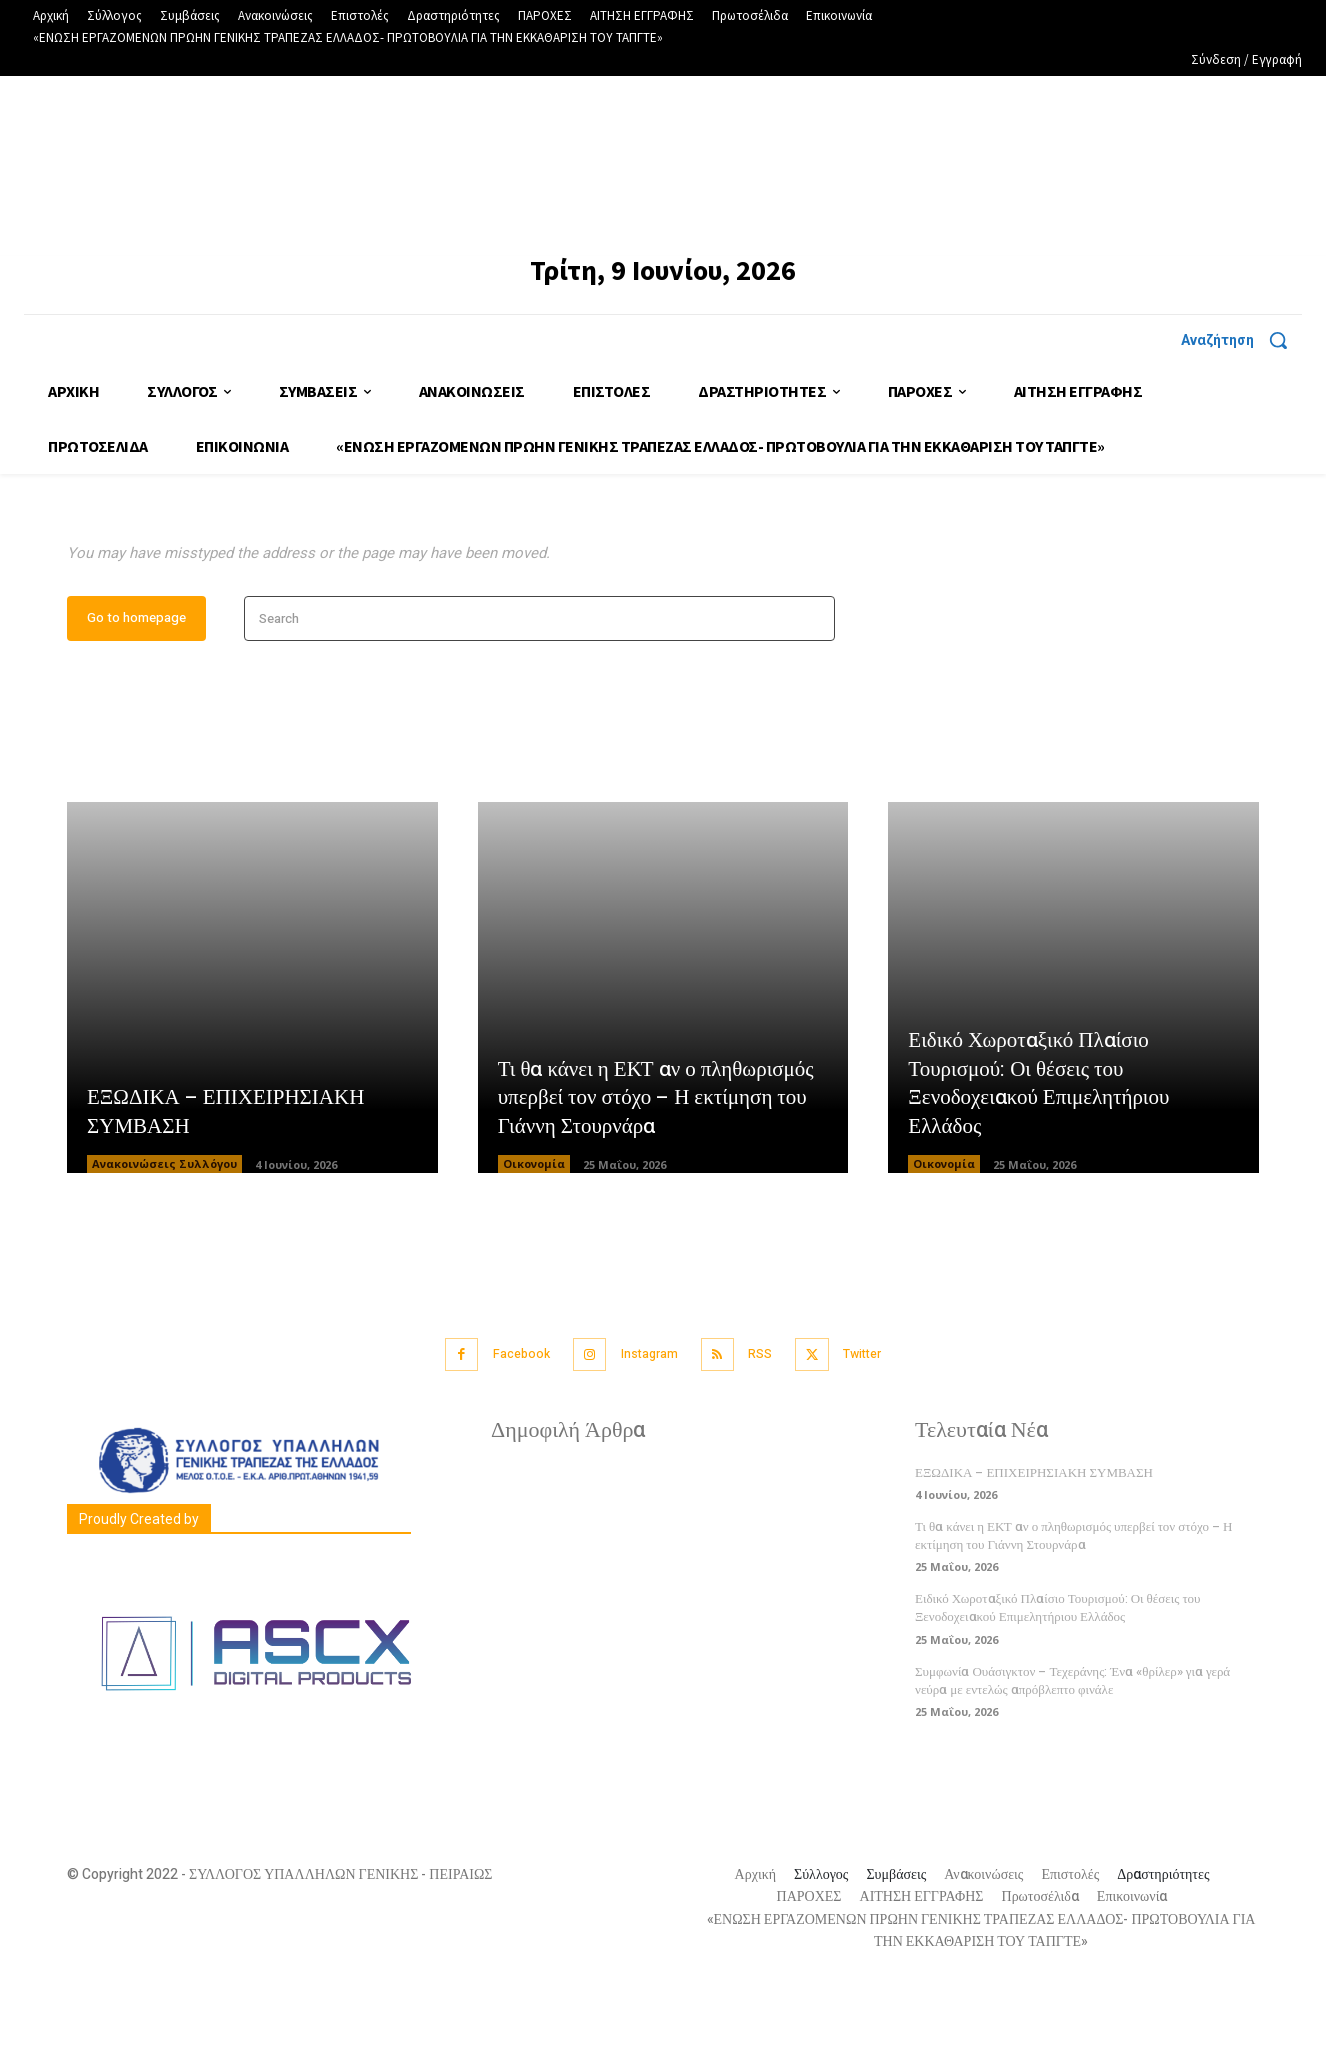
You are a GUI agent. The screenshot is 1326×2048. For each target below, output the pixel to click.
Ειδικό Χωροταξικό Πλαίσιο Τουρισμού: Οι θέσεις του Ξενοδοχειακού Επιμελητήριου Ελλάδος (1044, 1148)
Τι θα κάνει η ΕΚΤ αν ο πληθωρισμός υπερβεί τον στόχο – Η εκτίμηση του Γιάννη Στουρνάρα (662, 1162)
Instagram (645, 1418)
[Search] (813, 684)
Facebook (505, 1418)
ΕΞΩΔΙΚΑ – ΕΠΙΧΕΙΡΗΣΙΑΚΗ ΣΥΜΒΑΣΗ (232, 1177)
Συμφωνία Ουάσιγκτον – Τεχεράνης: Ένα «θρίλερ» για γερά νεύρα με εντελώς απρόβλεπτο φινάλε (1072, 1743)
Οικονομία (534, 1229)
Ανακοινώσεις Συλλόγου (164, 1229)
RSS (768, 1418)
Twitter (881, 1418)
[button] (1241, 340)
